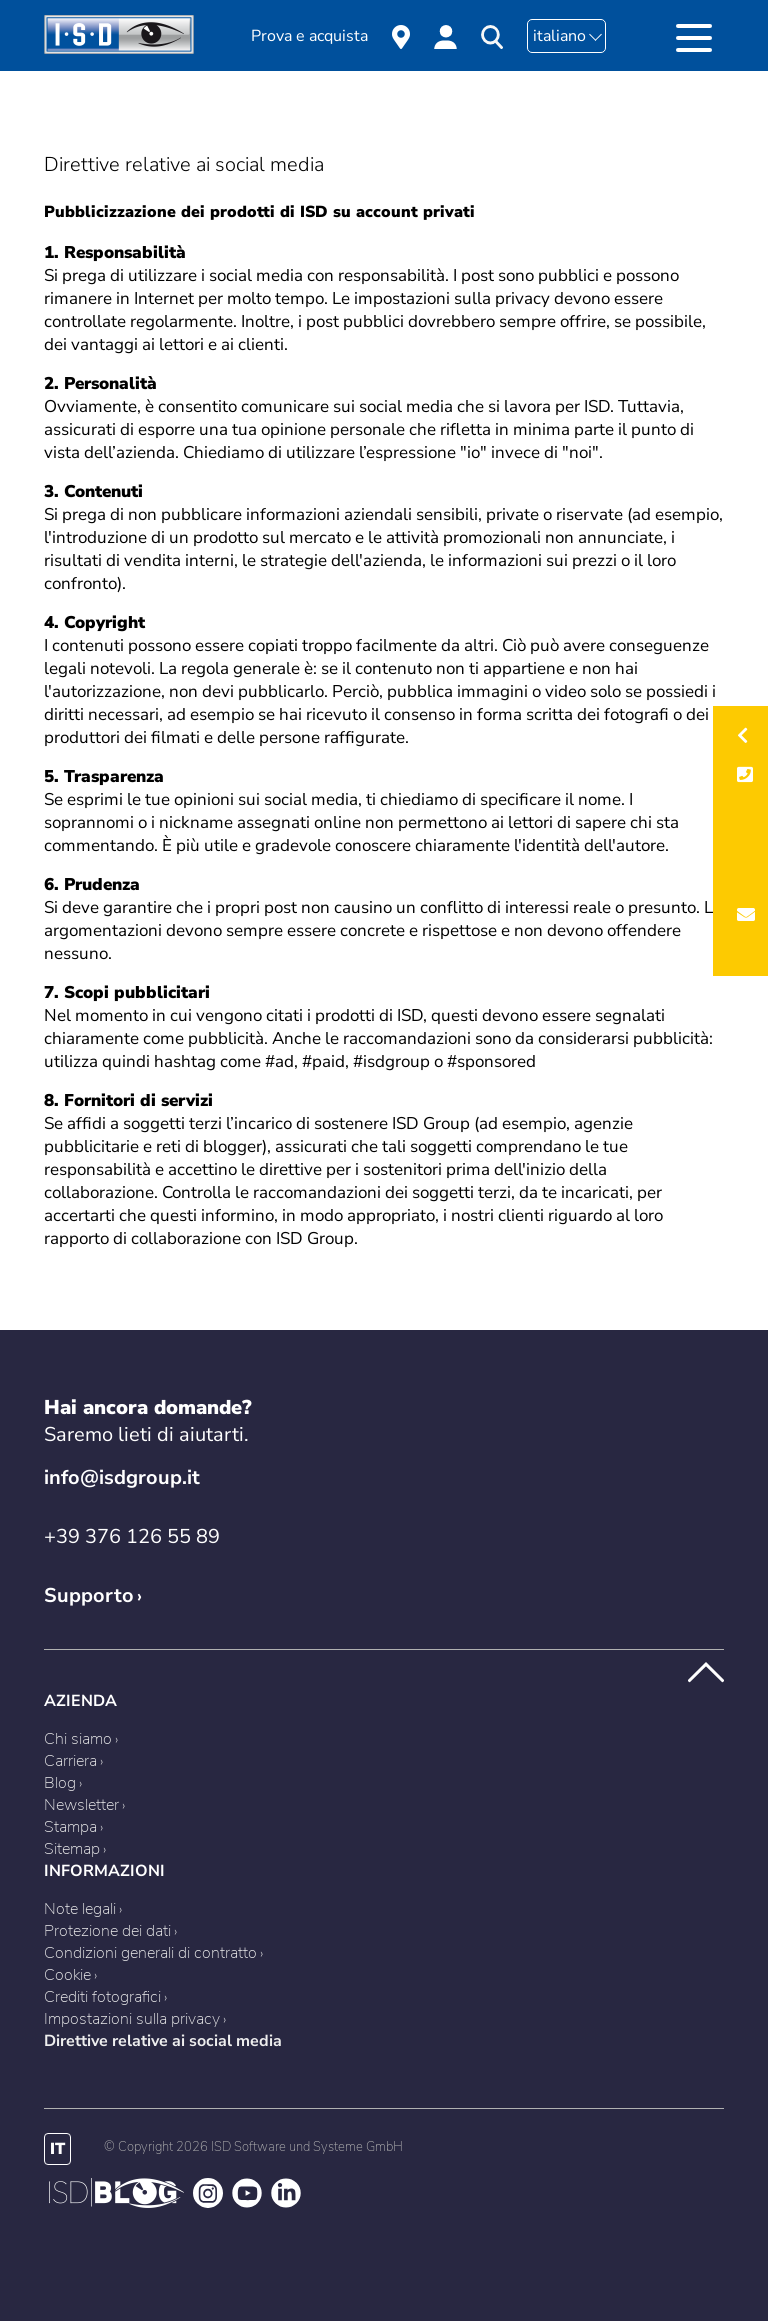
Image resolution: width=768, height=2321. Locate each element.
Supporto (89, 1595)
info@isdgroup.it (122, 1477)
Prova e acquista (309, 36)
